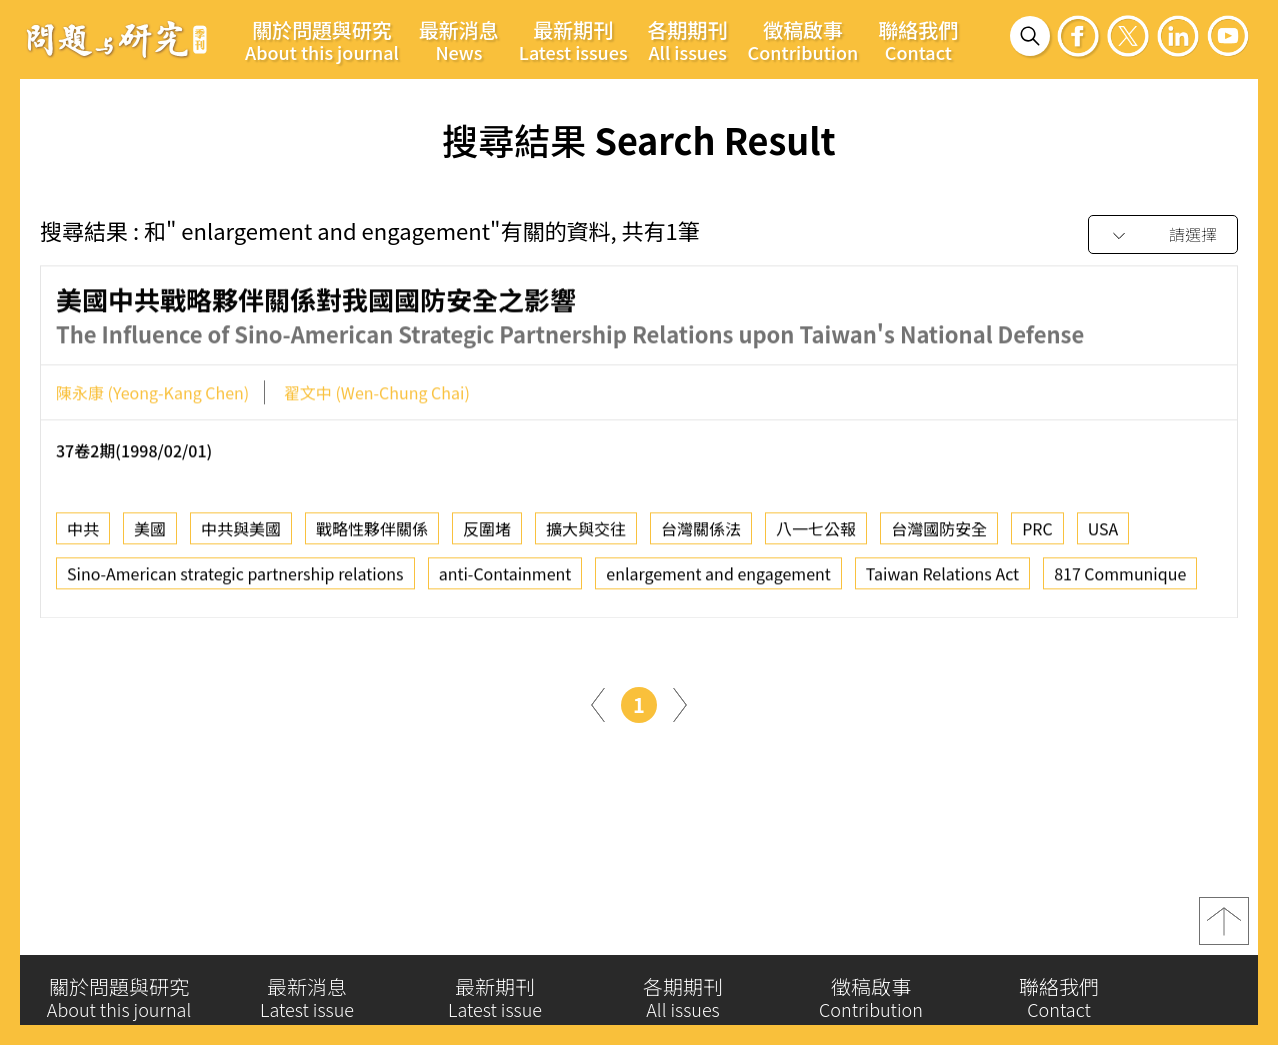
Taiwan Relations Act (942, 580)
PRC (1037, 535)
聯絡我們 (918, 40)
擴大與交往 (586, 535)
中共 (83, 535)
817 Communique (1120, 580)
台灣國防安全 (939, 535)
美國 (150, 535)
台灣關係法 (701, 535)
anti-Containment (505, 580)
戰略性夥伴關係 (372, 535)
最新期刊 (573, 40)
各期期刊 (688, 40)
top (1224, 930)
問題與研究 (117, 39)
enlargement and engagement (718, 580)
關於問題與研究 (322, 40)
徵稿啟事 (803, 40)
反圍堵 (487, 535)
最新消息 (459, 40)
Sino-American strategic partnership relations (235, 580)
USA (1103, 535)
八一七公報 (816, 535)
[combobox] (1163, 235)
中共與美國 (241, 535)
